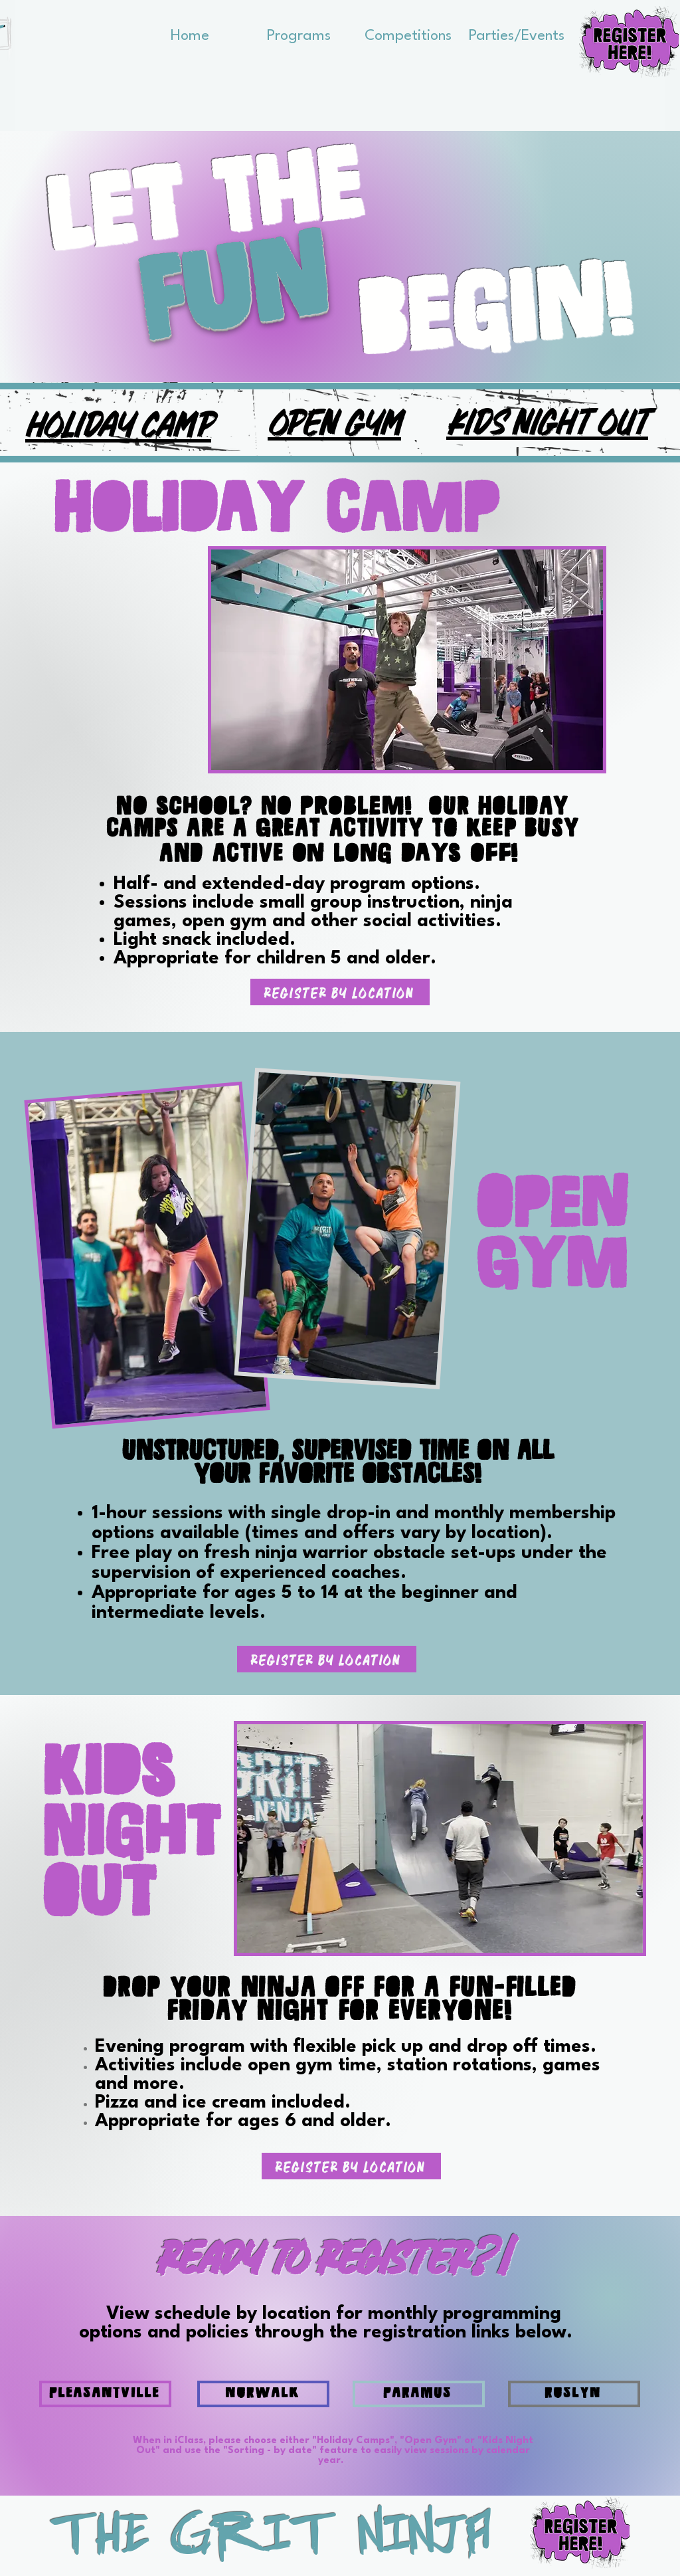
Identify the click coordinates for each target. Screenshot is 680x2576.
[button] (298, 32)
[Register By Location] (340, 992)
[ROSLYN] (574, 2394)
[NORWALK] (263, 2394)
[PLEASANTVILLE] (105, 2394)
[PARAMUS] (419, 2394)
